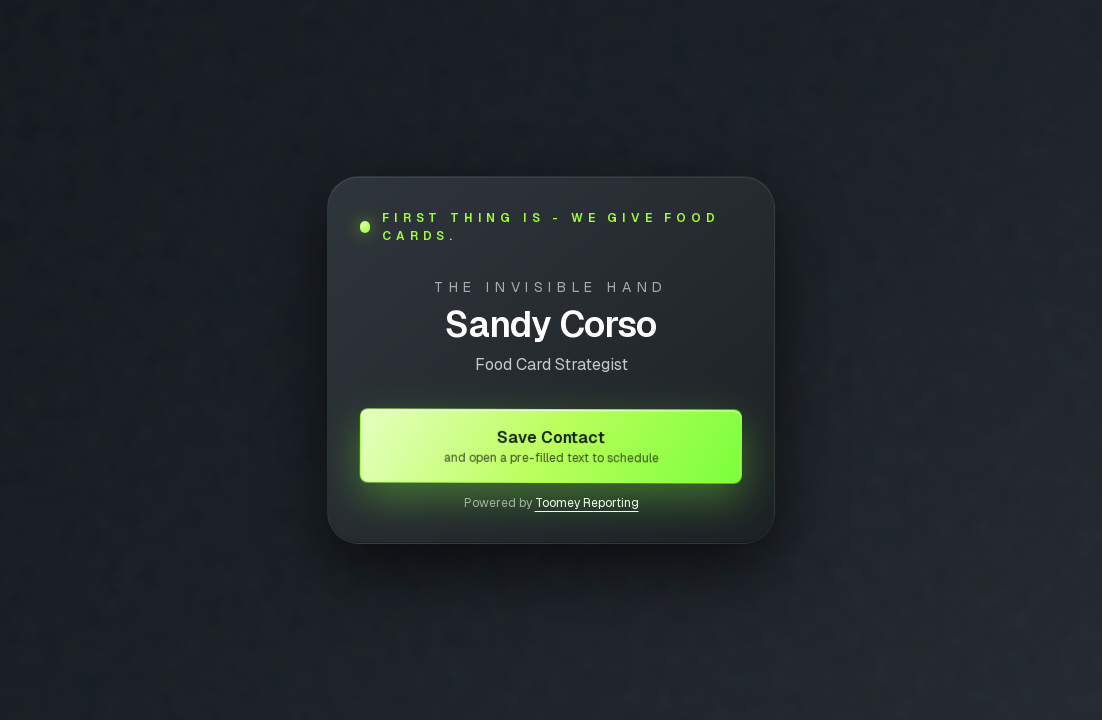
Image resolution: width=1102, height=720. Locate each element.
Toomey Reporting (587, 503)
